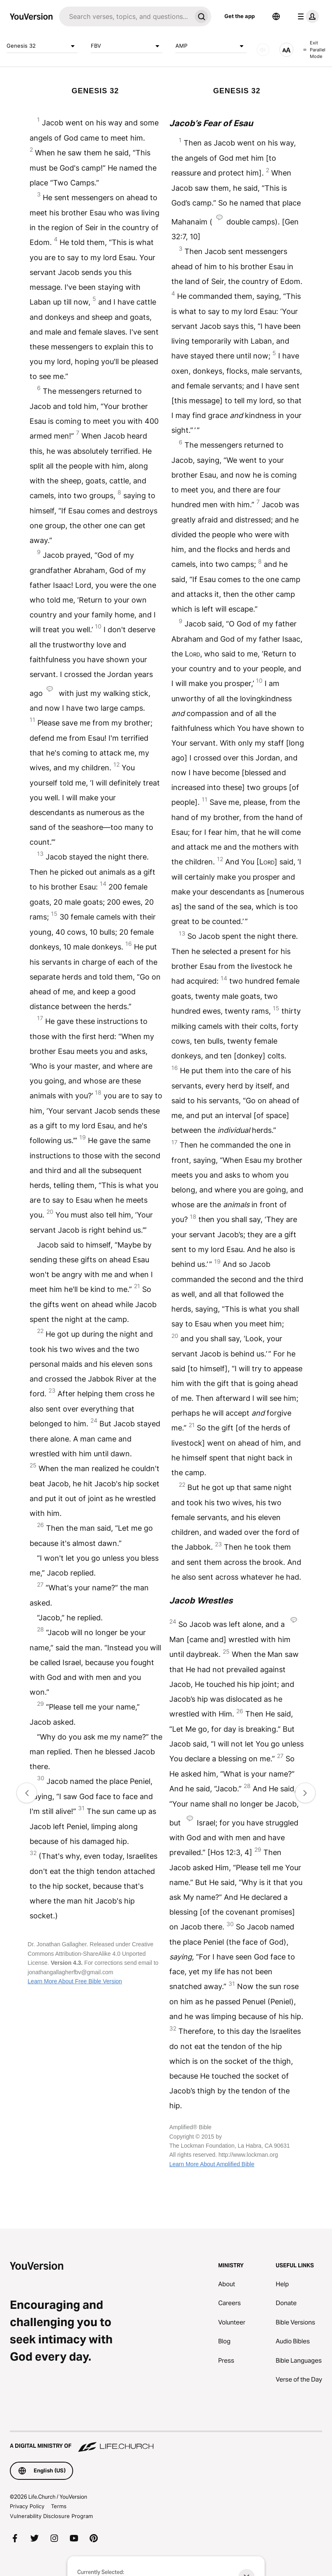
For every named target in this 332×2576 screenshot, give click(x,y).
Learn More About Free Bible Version (75, 1981)
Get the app (239, 16)
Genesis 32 (42, 46)
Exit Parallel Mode (314, 49)
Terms (59, 2506)
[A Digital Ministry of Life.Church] (166, 2442)
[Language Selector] (276, 16)
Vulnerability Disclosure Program (51, 2516)
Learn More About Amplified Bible (211, 2164)
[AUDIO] (263, 49)
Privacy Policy (27, 2506)
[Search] (125, 16)
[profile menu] (306, 16)
